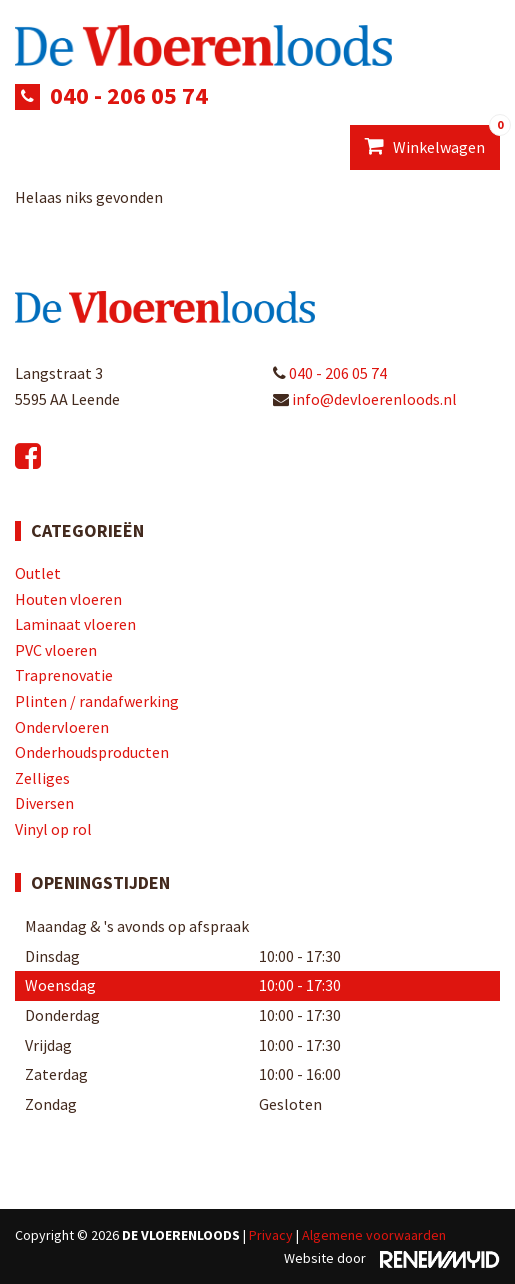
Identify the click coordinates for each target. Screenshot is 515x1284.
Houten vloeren (68, 599)
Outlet (38, 573)
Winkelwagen (432, 141)
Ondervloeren (62, 727)
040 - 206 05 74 (129, 95)
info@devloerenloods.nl (365, 399)
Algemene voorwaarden (374, 1235)
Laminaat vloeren (75, 624)
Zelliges (42, 778)
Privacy (271, 1235)
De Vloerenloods (181, 1235)
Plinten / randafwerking (97, 701)
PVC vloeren (56, 650)
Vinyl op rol (53, 829)
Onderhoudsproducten (92, 752)
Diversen (44, 803)
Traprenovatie (64, 675)
